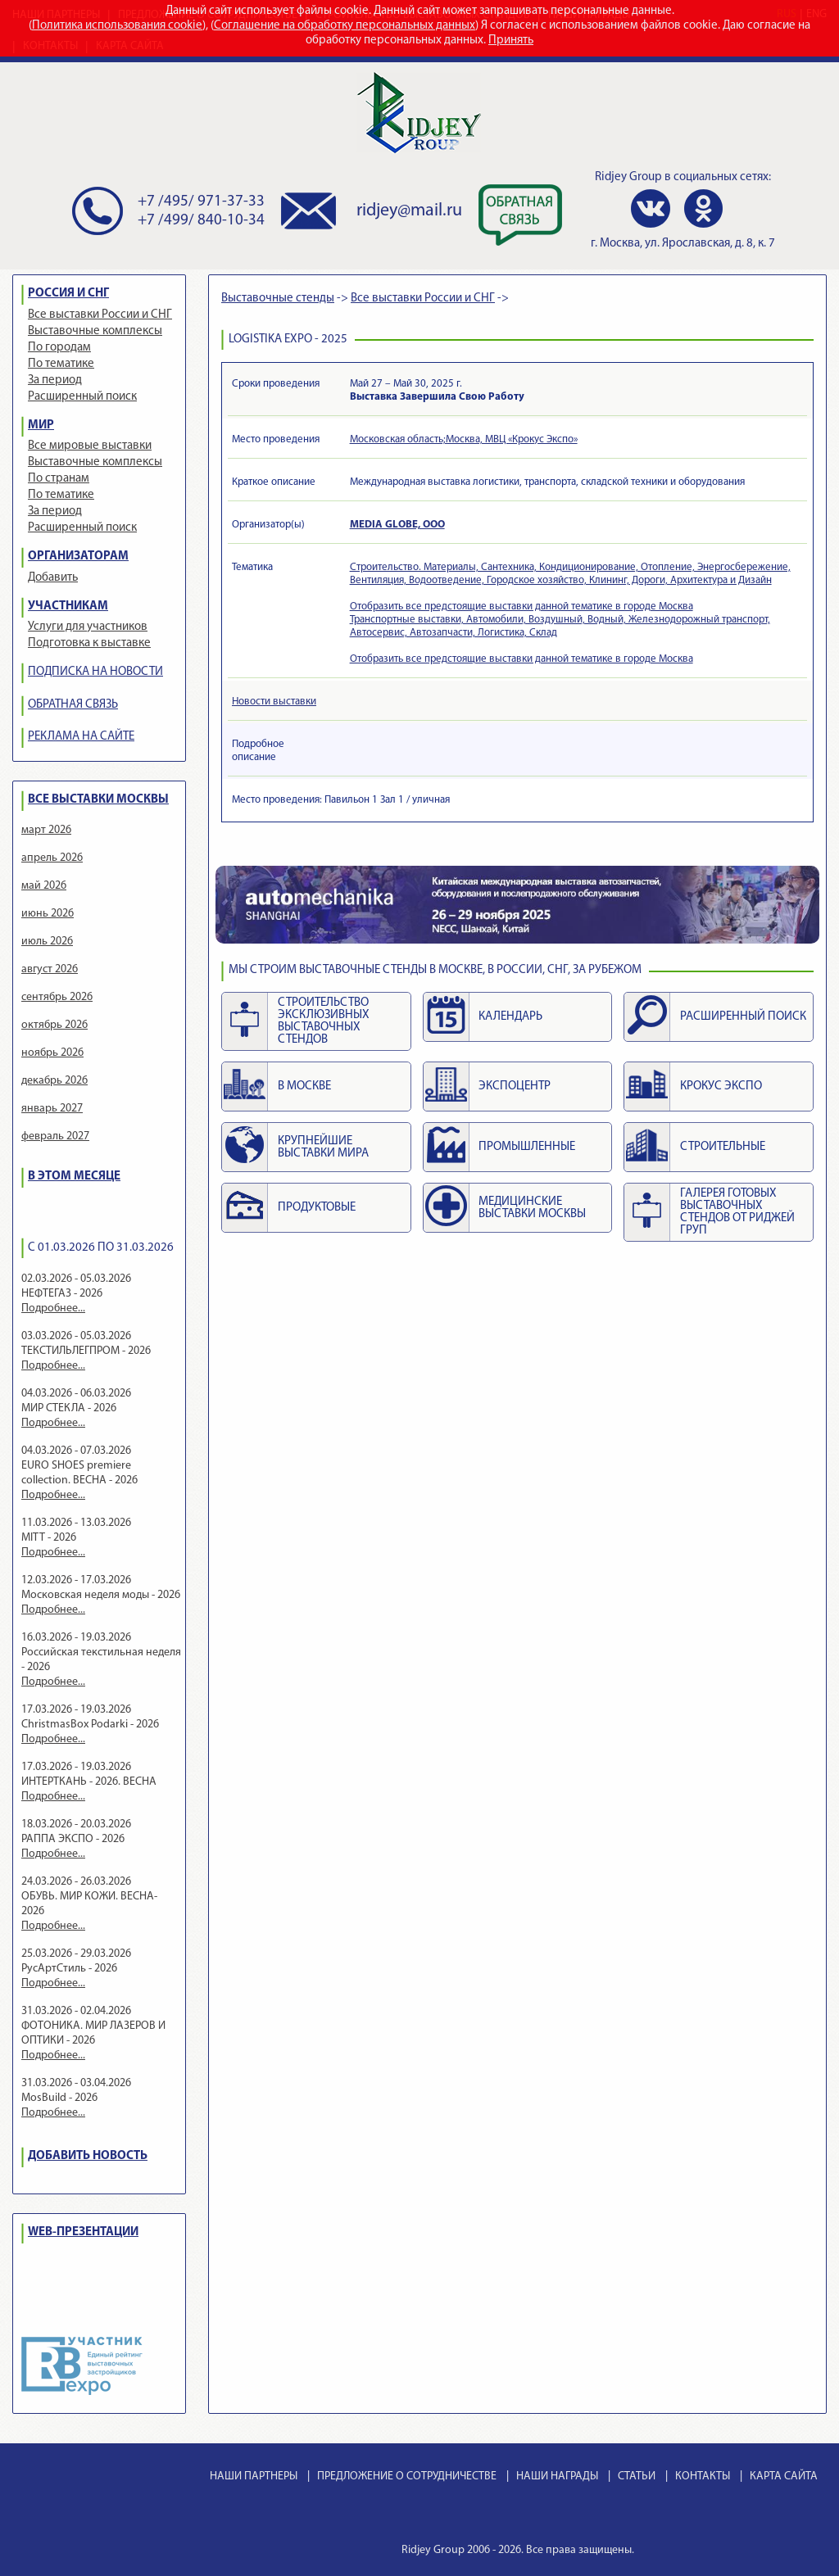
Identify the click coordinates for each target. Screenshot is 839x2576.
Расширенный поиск (82, 397)
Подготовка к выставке (89, 643)
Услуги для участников (87, 627)
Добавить (53, 578)
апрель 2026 (52, 858)
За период (55, 380)
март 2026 (46, 830)
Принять (510, 40)
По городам (59, 348)
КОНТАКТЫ (702, 2476)
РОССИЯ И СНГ (68, 293)
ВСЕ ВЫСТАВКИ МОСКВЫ (98, 800)
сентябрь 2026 (57, 997)
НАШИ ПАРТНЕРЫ (253, 2476)
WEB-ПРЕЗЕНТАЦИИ (83, 2232)
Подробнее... (53, 1308)
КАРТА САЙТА (784, 2476)
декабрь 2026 (54, 1081)
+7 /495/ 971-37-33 (201, 202)
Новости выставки (274, 701)
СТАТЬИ (636, 2476)
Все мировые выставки (90, 446)
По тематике (61, 364)
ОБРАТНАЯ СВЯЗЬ (73, 705)
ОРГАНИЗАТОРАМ (78, 556)
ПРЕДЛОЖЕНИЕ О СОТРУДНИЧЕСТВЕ (407, 2476)
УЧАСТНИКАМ (68, 606)
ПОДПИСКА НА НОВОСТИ (95, 672)
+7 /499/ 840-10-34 (201, 221)
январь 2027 (52, 1108)
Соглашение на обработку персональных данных (344, 26)
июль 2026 (47, 941)
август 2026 (49, 969)
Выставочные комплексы (95, 331)
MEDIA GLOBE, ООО (397, 524)
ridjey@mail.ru (409, 210)
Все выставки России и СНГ (100, 315)
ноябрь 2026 (52, 1053)
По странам (58, 479)
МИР (41, 425)
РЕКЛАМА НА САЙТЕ (81, 737)
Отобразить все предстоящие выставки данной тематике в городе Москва (521, 606)
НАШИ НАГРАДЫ (557, 2476)
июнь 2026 (47, 914)
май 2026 (43, 886)
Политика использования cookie (117, 26)
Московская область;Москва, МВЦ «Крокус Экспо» (464, 439)
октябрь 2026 (54, 1025)
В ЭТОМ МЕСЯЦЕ (74, 1176)
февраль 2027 (55, 1136)
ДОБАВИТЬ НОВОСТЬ (87, 2156)
